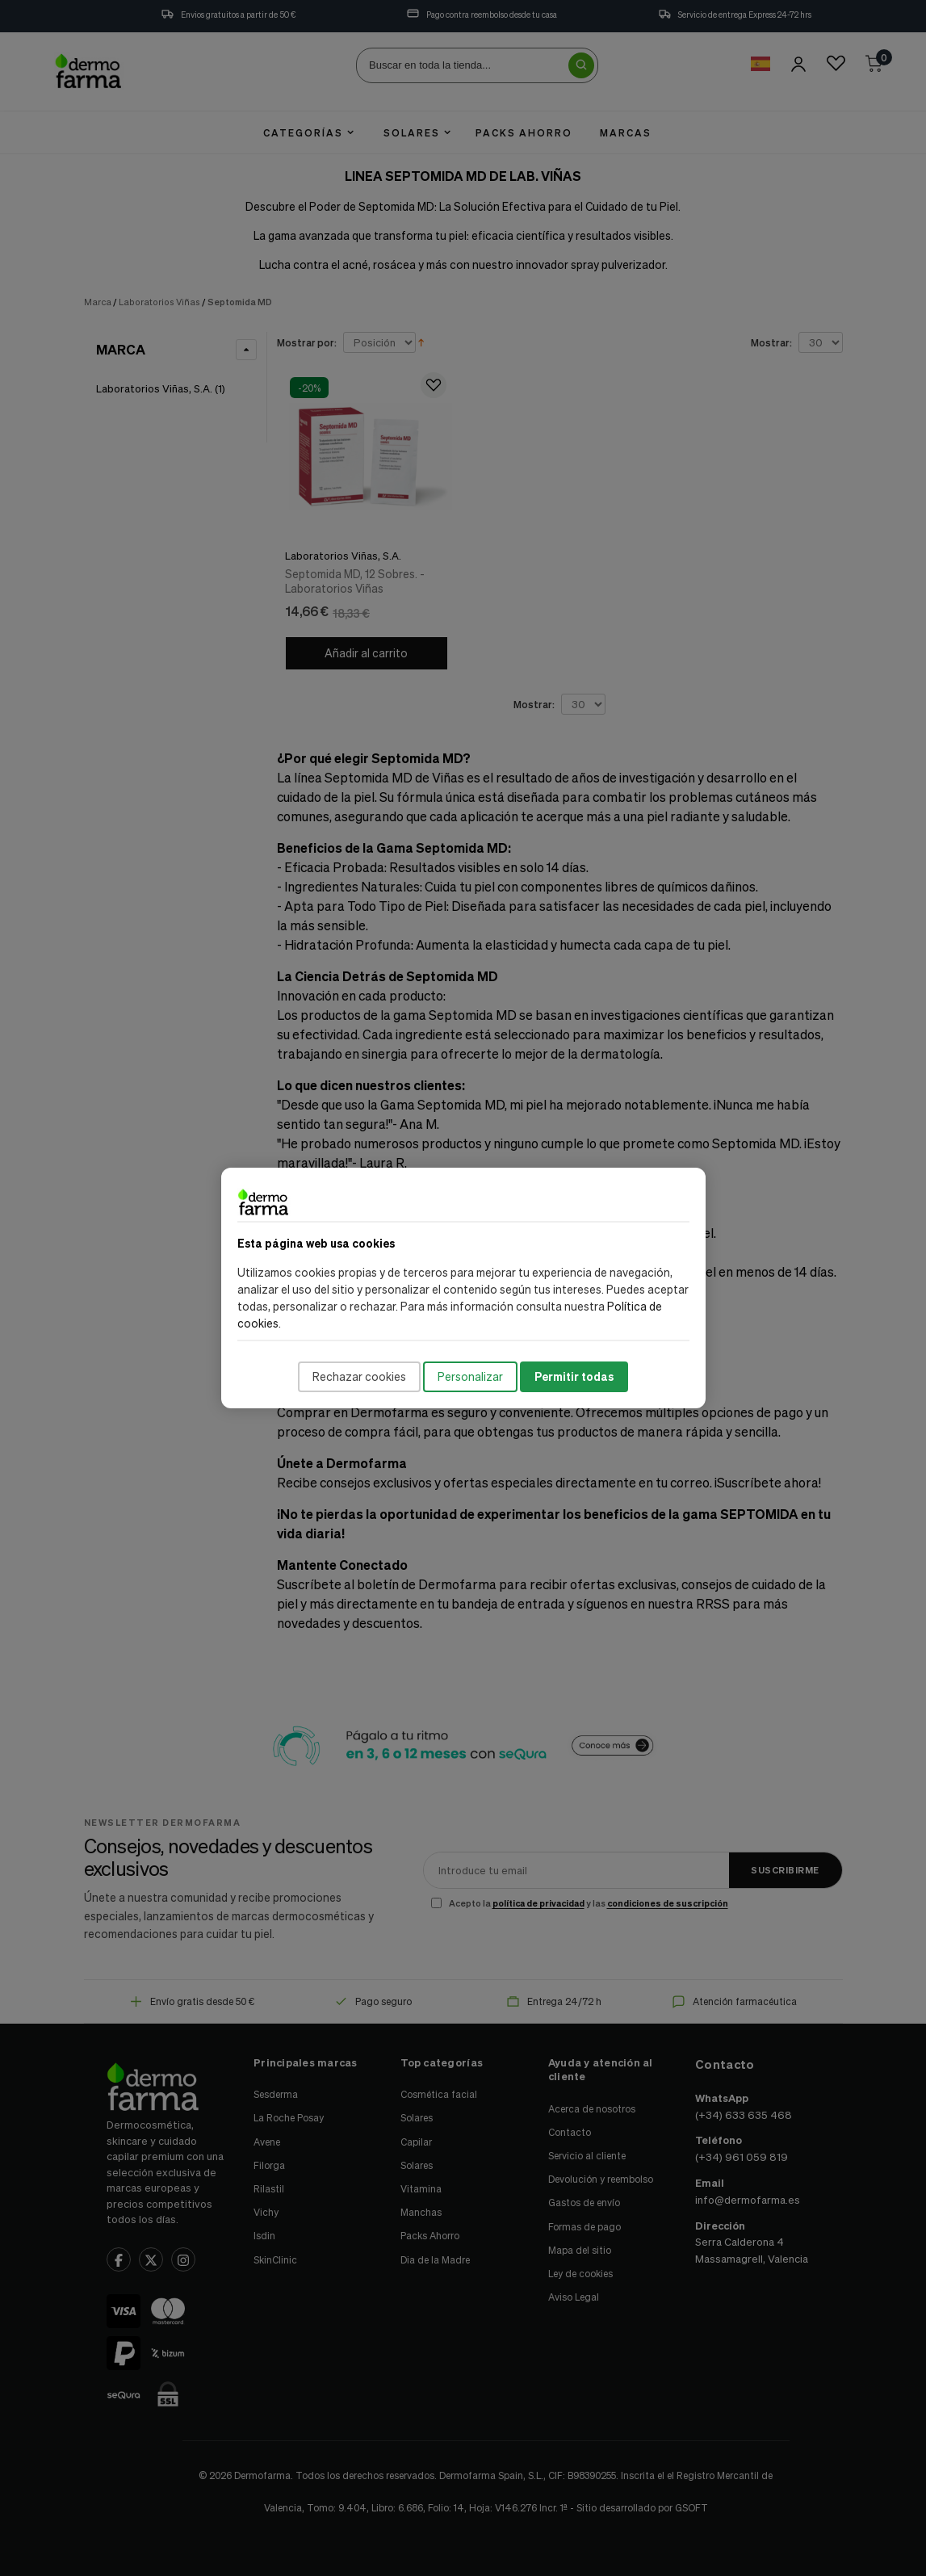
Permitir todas (574, 1376)
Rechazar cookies (359, 1376)
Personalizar (470, 1376)
